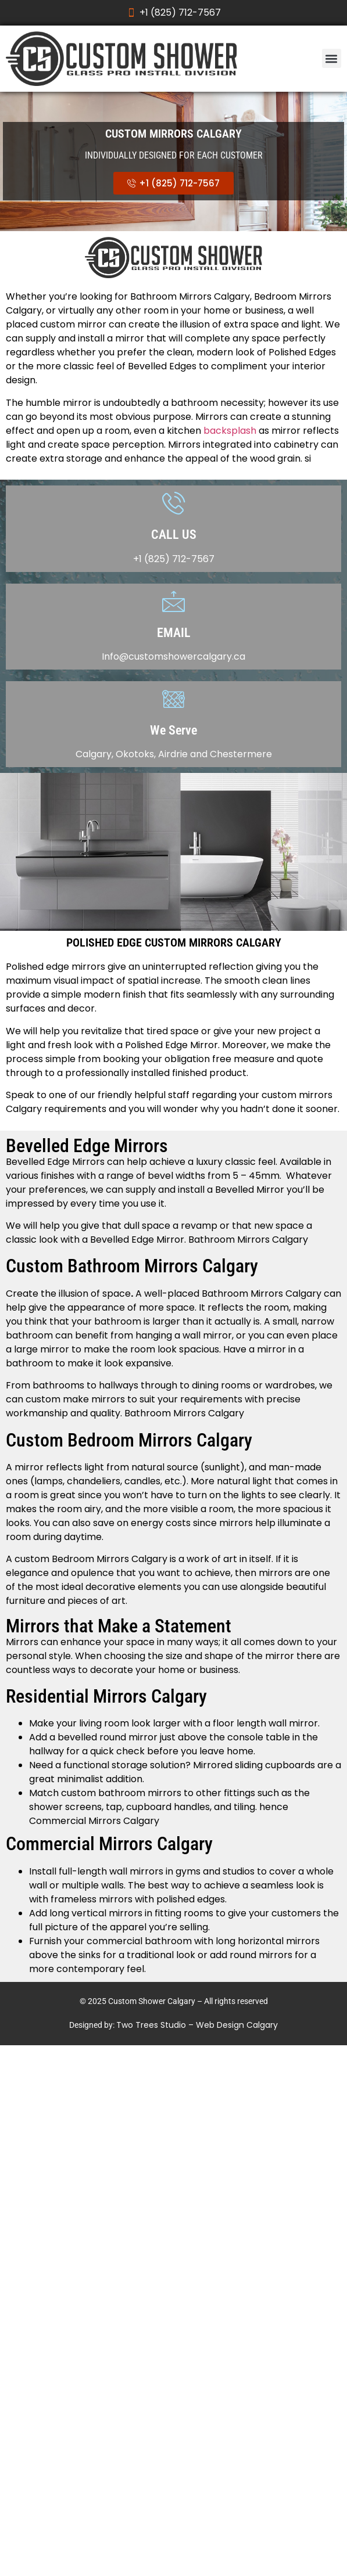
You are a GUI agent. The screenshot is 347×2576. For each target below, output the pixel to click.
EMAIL (174, 632)
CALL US (173, 534)
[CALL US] (173, 502)
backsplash (229, 430)
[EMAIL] (173, 600)
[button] (331, 58)
